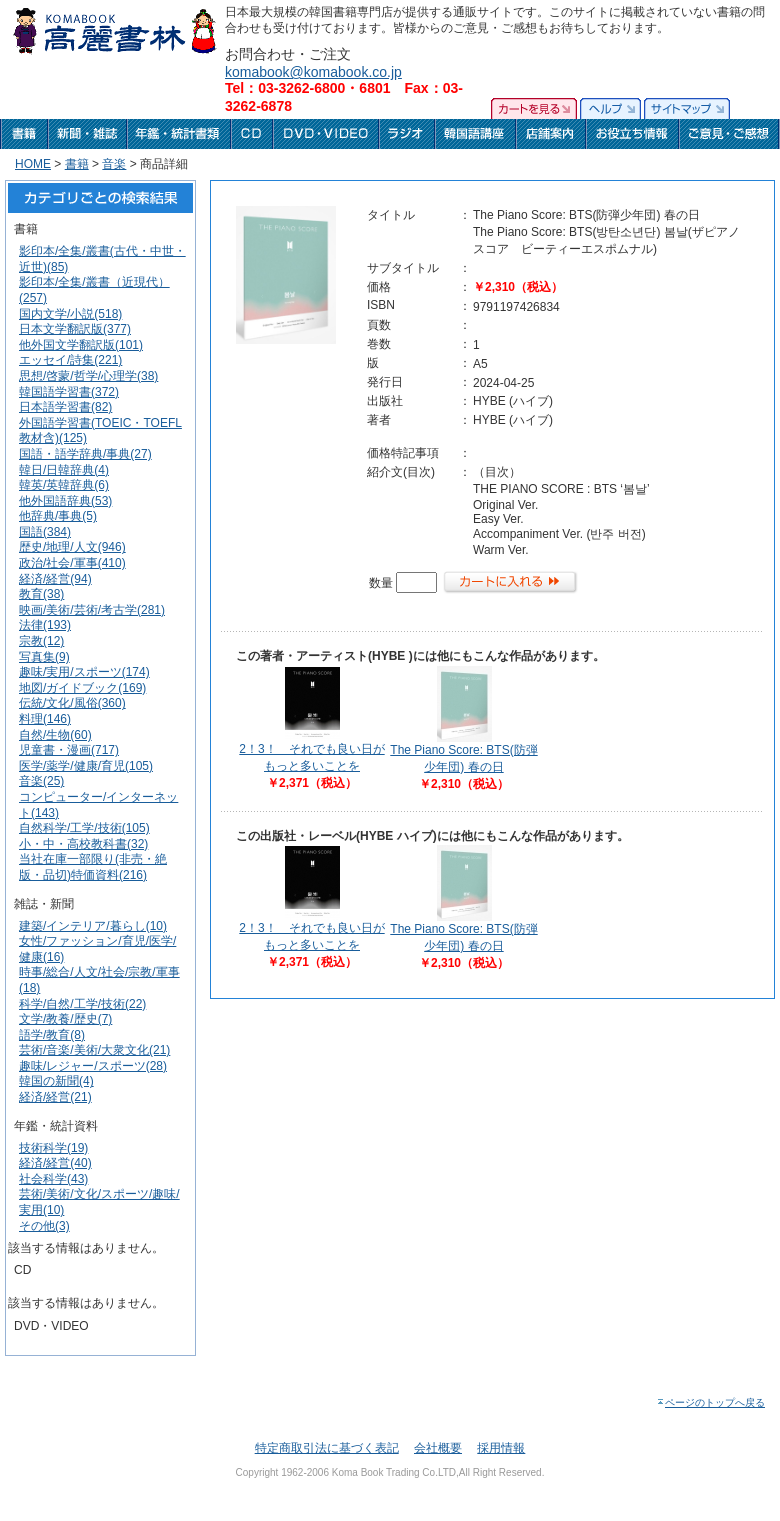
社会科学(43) (53, 1179)
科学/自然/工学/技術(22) (82, 1004)
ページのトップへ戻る (710, 1402)
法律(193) (45, 625)
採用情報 (501, 1448)
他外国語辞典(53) (65, 501)
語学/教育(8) (52, 1035)
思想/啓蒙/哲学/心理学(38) (88, 376)
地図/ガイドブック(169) (82, 688)
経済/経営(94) (55, 579)
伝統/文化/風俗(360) (72, 703)
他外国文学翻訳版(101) (81, 345)
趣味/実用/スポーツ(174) (84, 672)
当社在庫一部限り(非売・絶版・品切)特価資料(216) (93, 867)
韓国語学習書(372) (69, 392)
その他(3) (44, 1226)
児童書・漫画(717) (69, 750)
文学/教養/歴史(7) (65, 1019)
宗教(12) (41, 641)
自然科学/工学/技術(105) (84, 828)
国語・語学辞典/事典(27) (85, 454)
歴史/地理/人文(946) (72, 547)
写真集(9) (44, 657)
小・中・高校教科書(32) (83, 844)
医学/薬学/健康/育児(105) (86, 766)
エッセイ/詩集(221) (70, 360)
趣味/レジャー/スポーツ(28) (93, 1066)
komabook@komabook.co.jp (313, 72)
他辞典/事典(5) (58, 516)
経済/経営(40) (55, 1163)
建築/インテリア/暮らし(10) (93, 926)
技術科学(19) (53, 1148)
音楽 (114, 164)
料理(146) (45, 719)
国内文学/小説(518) (70, 314)
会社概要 (438, 1448)
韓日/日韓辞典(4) (64, 470)
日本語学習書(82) (65, 407)
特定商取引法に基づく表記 (327, 1448)
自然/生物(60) (55, 735)
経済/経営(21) (55, 1097)
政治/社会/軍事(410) (72, 563)
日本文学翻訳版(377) (75, 329)
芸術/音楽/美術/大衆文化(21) (94, 1050)
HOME (33, 164)
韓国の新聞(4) (56, 1081)
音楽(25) (41, 781)
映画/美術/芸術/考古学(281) (92, 610)
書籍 (77, 164)
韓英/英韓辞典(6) (64, 485)
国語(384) (45, 532)
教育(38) (41, 594)
